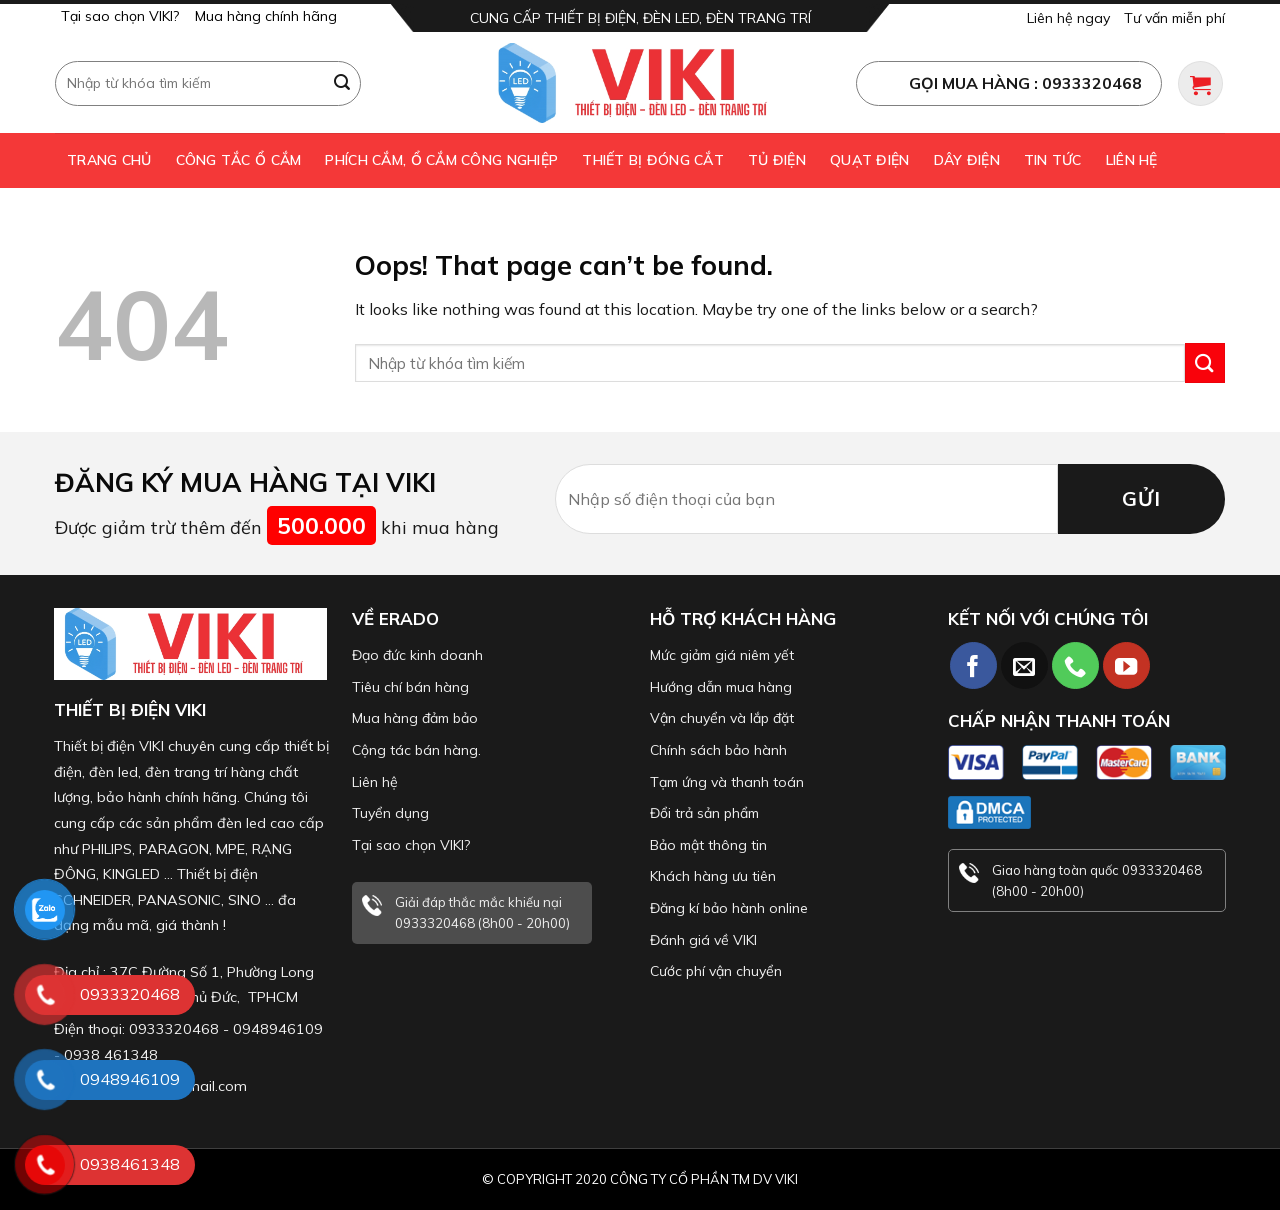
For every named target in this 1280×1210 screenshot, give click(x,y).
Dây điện (967, 160)
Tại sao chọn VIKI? (120, 16)
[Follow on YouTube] (1126, 665)
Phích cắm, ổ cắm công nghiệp (441, 160)
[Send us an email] (1024, 665)
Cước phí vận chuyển (716, 971)
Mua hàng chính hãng (266, 16)
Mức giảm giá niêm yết (722, 655)
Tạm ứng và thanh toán (727, 782)
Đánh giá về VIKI (703, 940)
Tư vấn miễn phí (1174, 18)
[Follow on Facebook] (973, 665)
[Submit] (343, 83)
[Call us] (1075, 665)
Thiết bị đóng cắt (653, 160)
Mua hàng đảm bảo (415, 718)
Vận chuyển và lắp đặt (722, 718)
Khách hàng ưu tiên (713, 876)
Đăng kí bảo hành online (729, 908)
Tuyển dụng (390, 813)
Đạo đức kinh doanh (417, 655)
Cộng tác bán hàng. (416, 750)
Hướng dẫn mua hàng (721, 687)
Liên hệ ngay (1068, 18)
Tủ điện (777, 160)
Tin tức (1053, 160)
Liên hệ (1132, 160)
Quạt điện (870, 160)
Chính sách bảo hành (718, 750)
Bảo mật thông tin (708, 845)
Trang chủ (109, 160)
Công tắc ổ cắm (239, 160)
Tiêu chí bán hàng (410, 687)
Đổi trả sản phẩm (704, 813)
